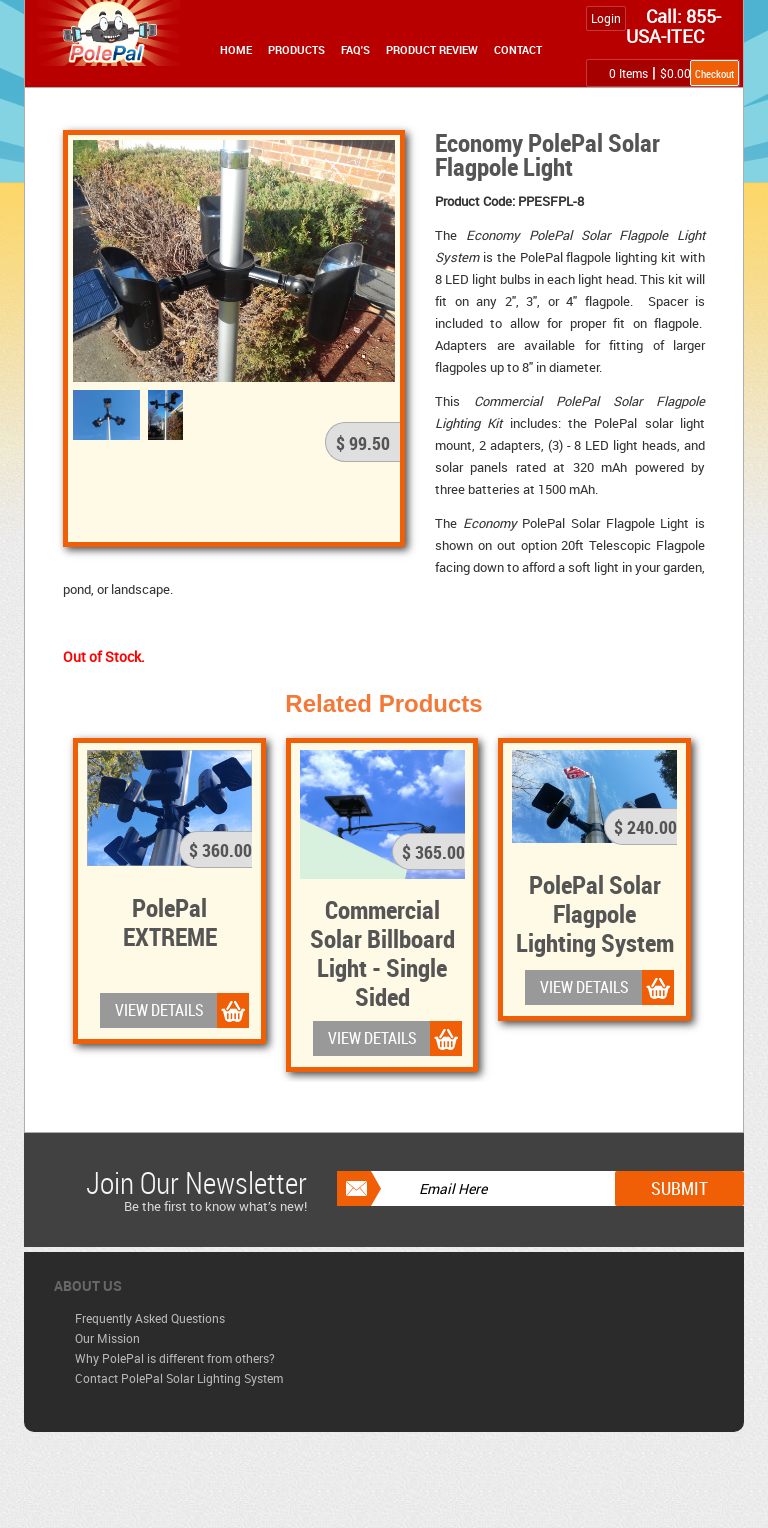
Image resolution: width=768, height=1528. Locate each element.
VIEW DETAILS (159, 1010)
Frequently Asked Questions (150, 1318)
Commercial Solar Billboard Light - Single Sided (382, 952)
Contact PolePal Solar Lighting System (179, 1378)
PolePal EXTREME (170, 921)
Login (606, 18)
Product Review (432, 49)
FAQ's (355, 49)
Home (236, 49)
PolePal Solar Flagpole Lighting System (595, 913)
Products (296, 49)
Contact (518, 49)
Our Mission (107, 1338)
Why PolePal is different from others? (175, 1358)
